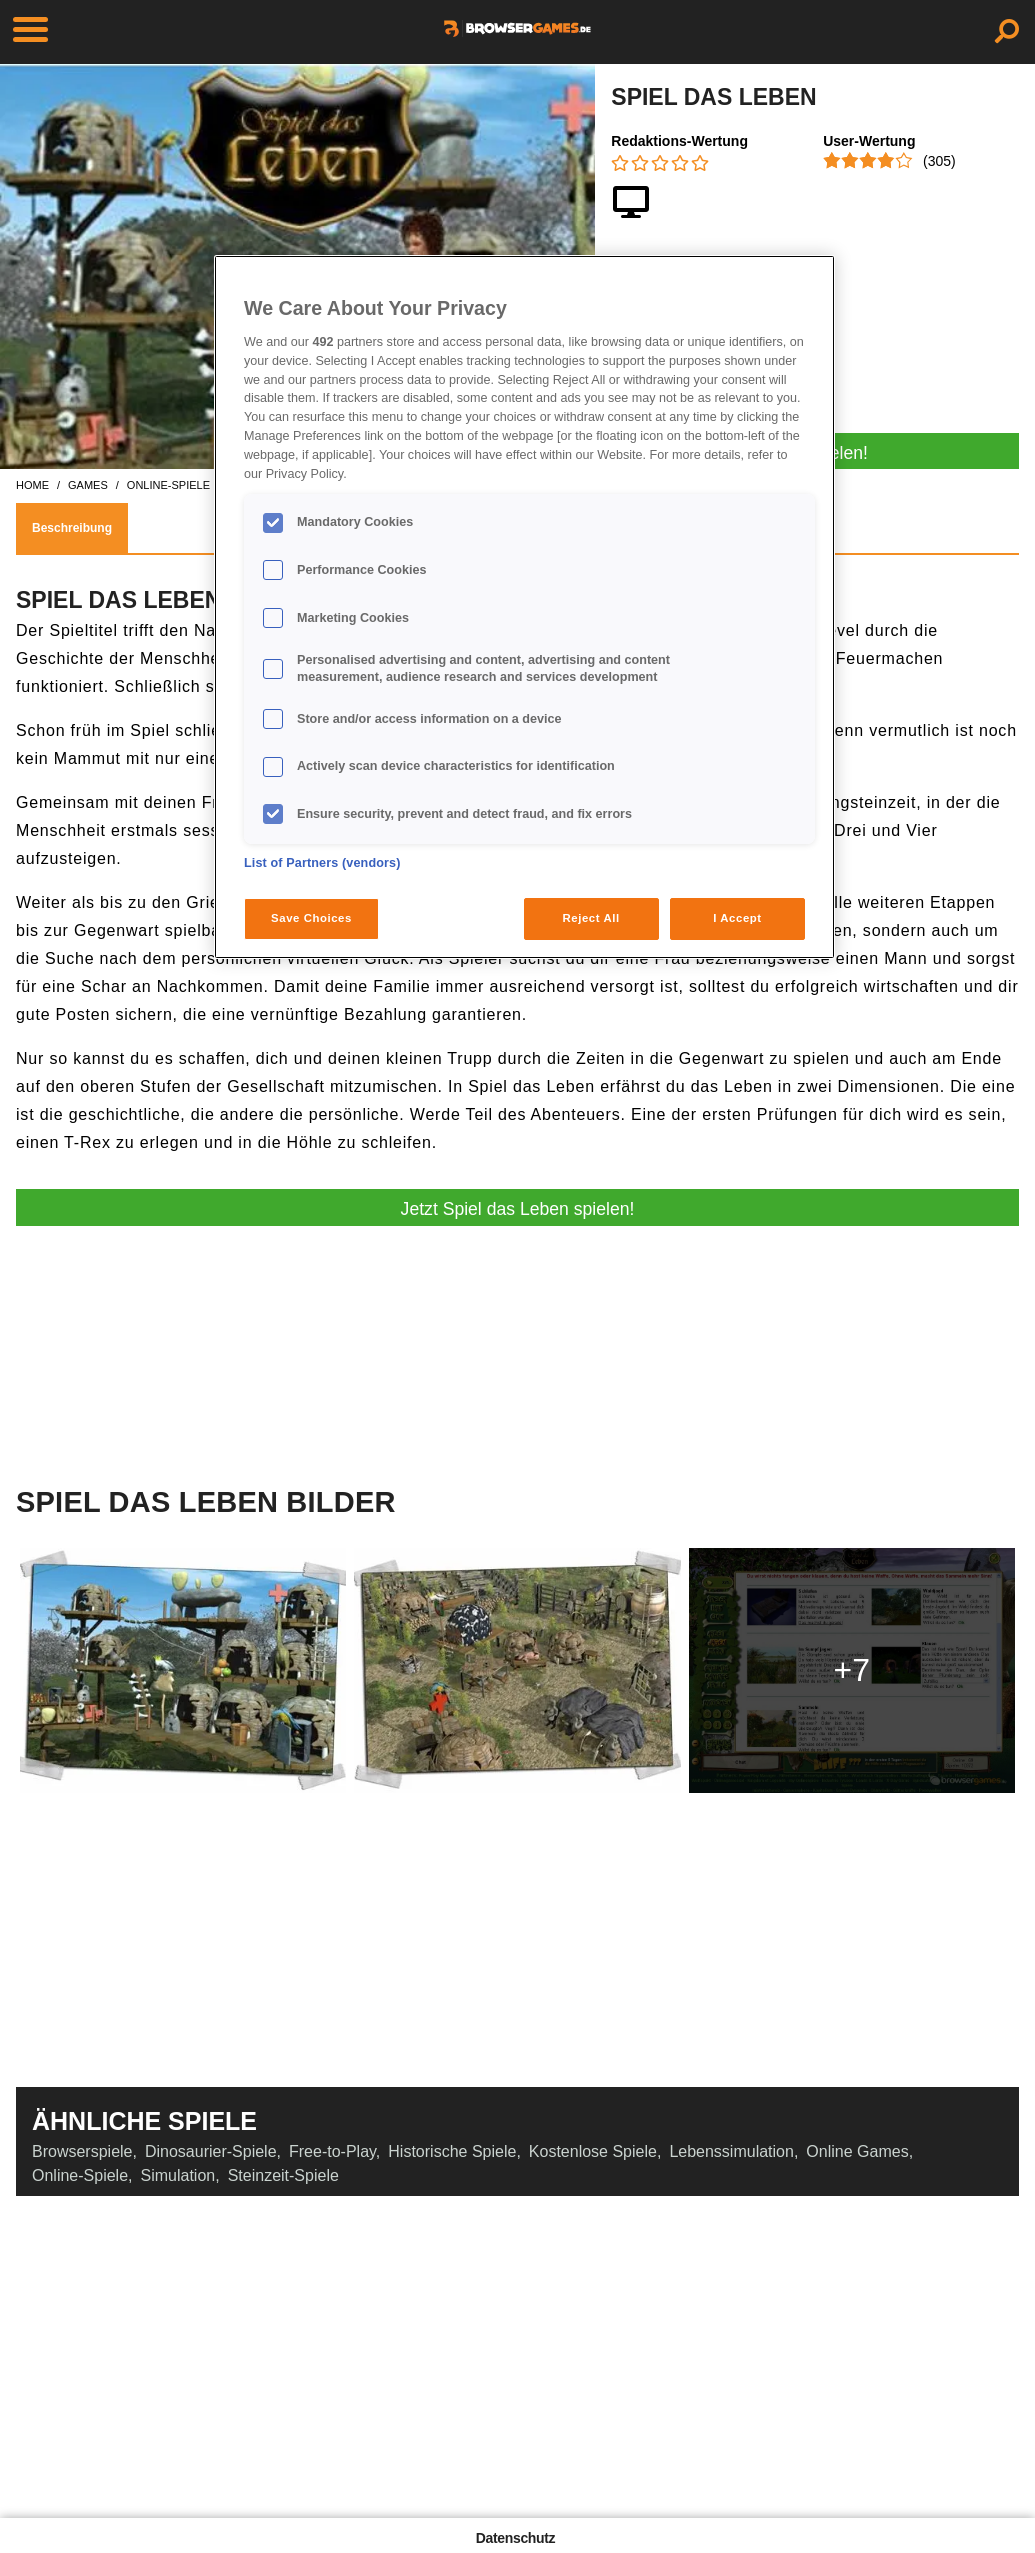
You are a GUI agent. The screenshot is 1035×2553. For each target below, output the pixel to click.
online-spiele (168, 485)
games (88, 485)
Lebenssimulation (731, 2151)
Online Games (857, 2151)
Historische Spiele (452, 2151)
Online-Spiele (80, 2175)
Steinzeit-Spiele (283, 2175)
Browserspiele (82, 2151)
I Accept (737, 918)
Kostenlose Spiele (593, 2151)
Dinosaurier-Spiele (211, 2151)
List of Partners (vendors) (322, 863)
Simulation (178, 2175)
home (32, 485)
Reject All (591, 918)
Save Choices (311, 918)
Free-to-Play (332, 2151)
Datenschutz (515, 2538)
